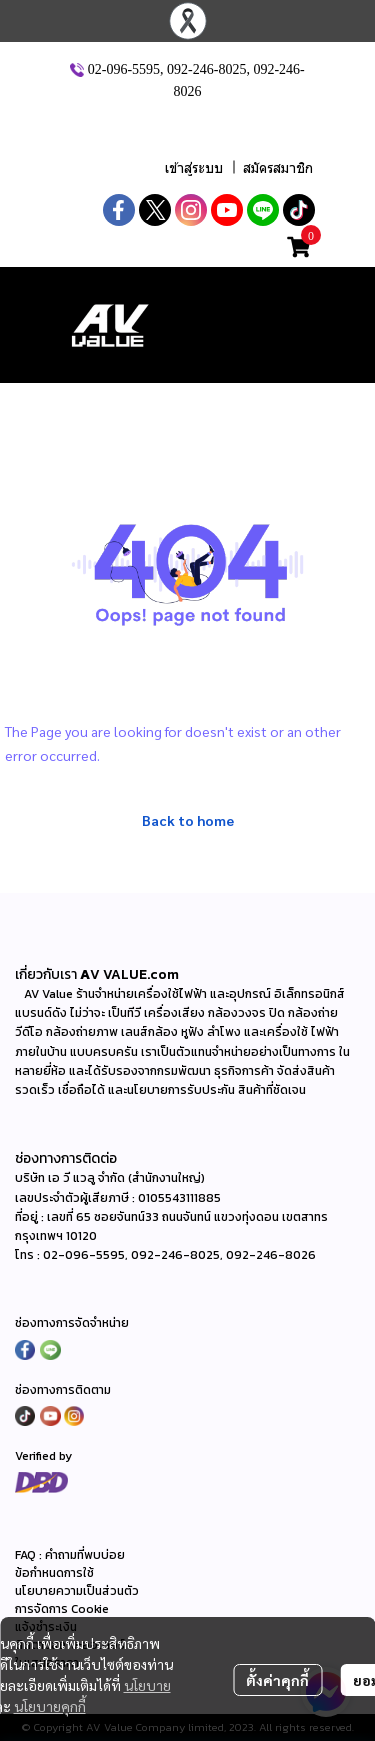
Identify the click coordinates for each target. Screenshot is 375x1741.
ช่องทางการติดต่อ (66, 1158)
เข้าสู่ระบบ (194, 167)
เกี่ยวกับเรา (47, 974)
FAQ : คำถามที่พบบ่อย (71, 1555)
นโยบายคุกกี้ (50, 1706)
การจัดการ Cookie (62, 1609)
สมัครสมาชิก (278, 167)
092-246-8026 (271, 1255)
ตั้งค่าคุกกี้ (277, 1680)
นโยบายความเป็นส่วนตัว (77, 1591)
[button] (190, 129)
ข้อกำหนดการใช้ (54, 1573)
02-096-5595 (124, 68)
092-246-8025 (206, 68)
